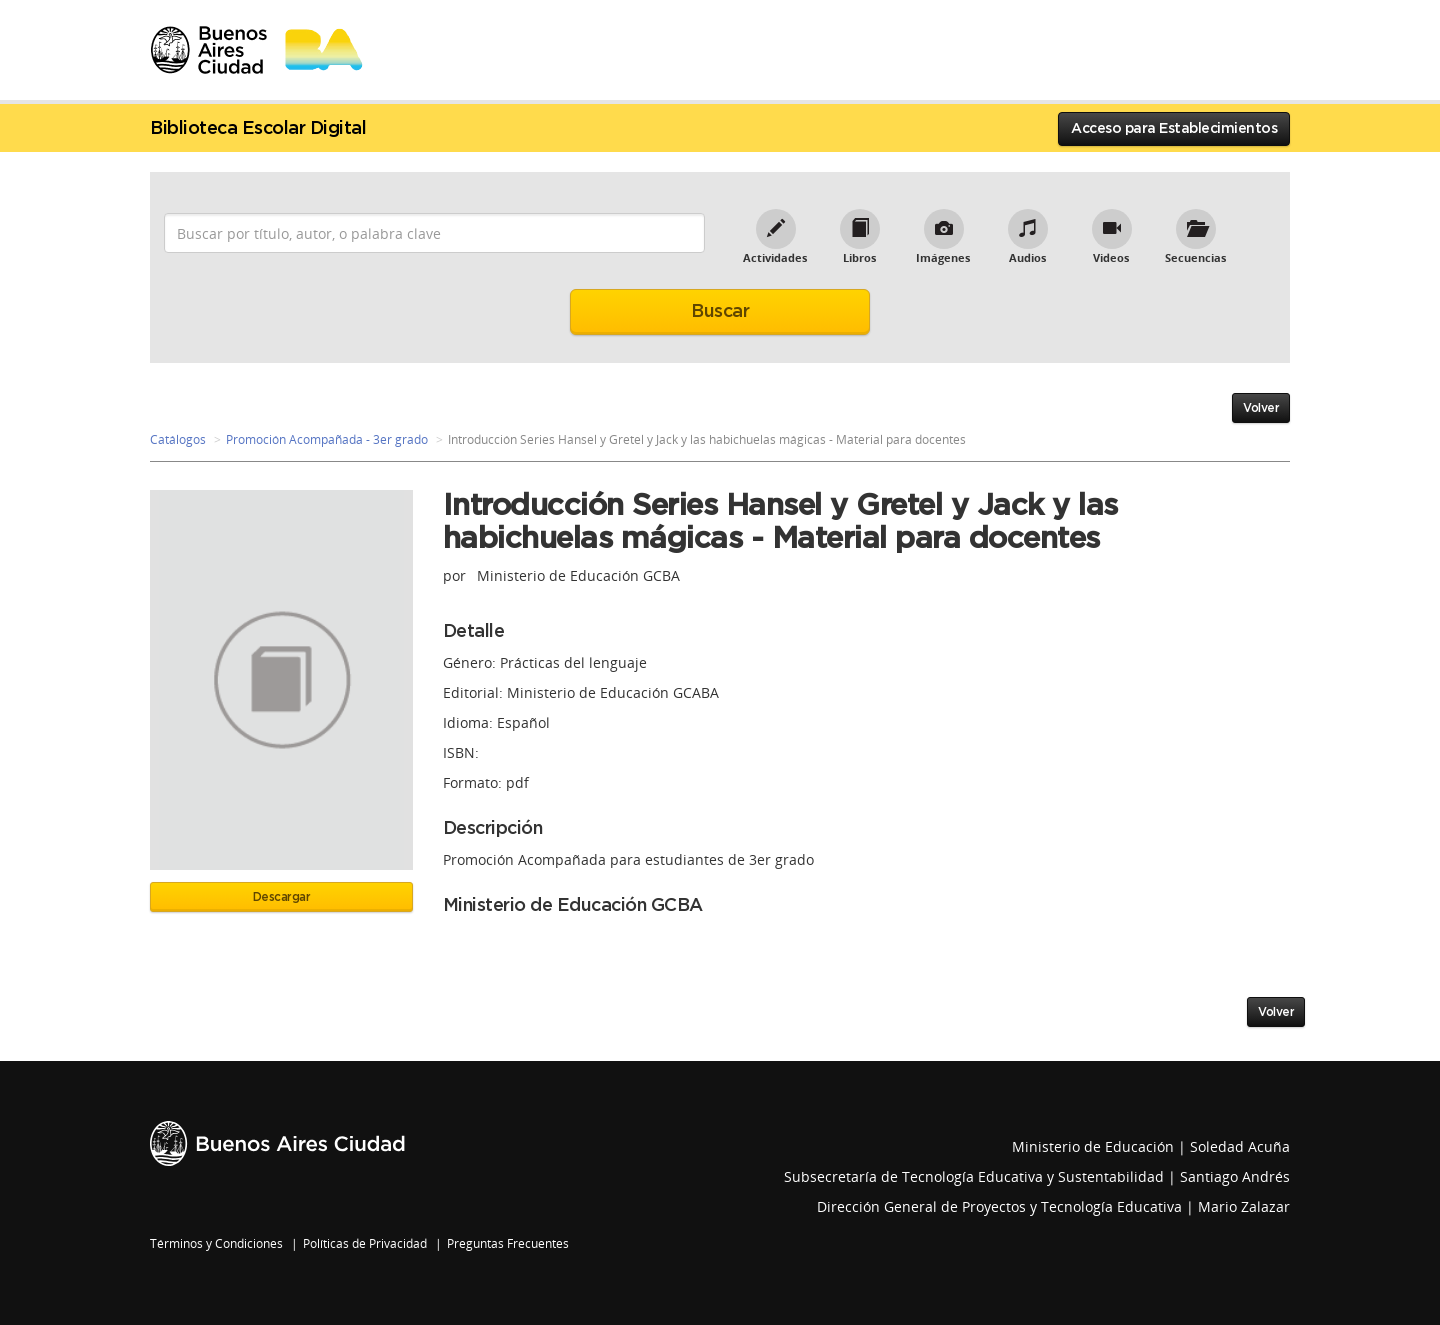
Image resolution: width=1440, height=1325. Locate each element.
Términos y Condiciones (216, 1243)
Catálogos (178, 439)
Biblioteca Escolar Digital (258, 129)
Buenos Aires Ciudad (277, 1143)
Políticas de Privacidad (365, 1243)
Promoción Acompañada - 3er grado (327, 439)
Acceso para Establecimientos (1174, 129)
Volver (1261, 408)
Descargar (282, 897)
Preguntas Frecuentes (508, 1243)
